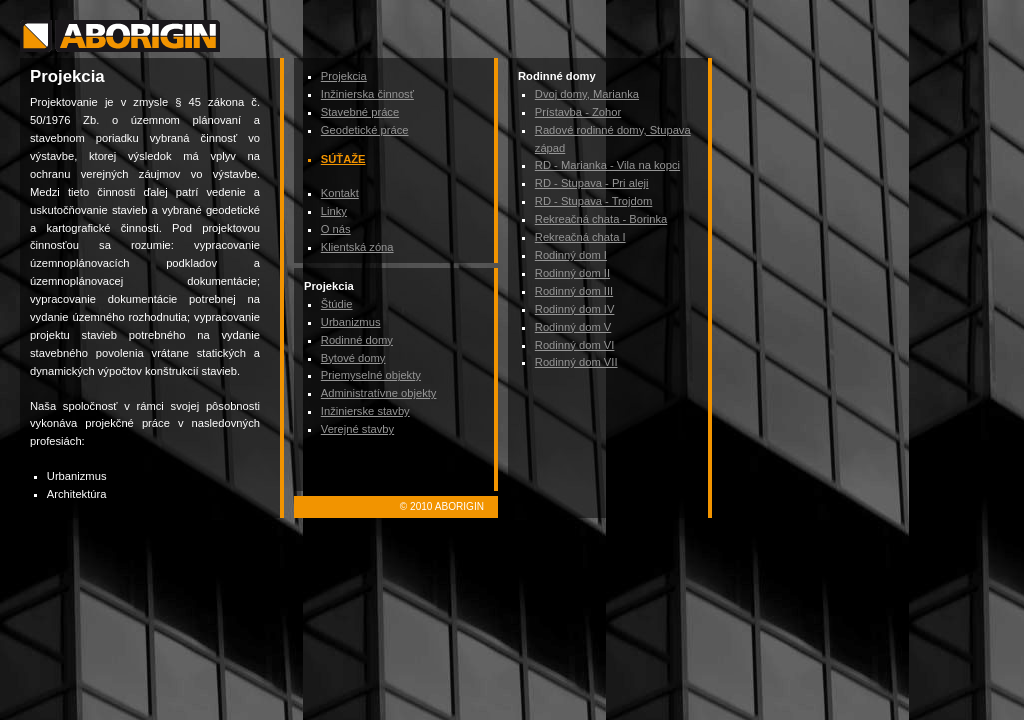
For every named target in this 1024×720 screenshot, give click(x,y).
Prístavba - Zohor (578, 112)
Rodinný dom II (572, 273)
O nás (336, 229)
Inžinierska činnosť (367, 94)
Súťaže (343, 159)
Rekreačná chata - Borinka (601, 219)
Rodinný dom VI (575, 345)
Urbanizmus (351, 322)
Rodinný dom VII (576, 362)
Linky (334, 211)
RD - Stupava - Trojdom (594, 201)
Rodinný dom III (574, 291)
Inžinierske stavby (365, 411)
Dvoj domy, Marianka (587, 94)
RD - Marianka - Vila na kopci (607, 165)
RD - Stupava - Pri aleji (592, 183)
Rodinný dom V (573, 327)
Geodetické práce (365, 130)
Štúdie (337, 304)
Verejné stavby (357, 429)
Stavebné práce (360, 112)
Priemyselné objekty (371, 375)
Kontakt (340, 193)
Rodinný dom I (571, 255)
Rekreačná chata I (580, 237)
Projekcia (344, 76)
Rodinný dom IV (575, 309)
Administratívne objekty (379, 393)
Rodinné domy (357, 340)
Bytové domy (353, 358)
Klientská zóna (357, 247)
